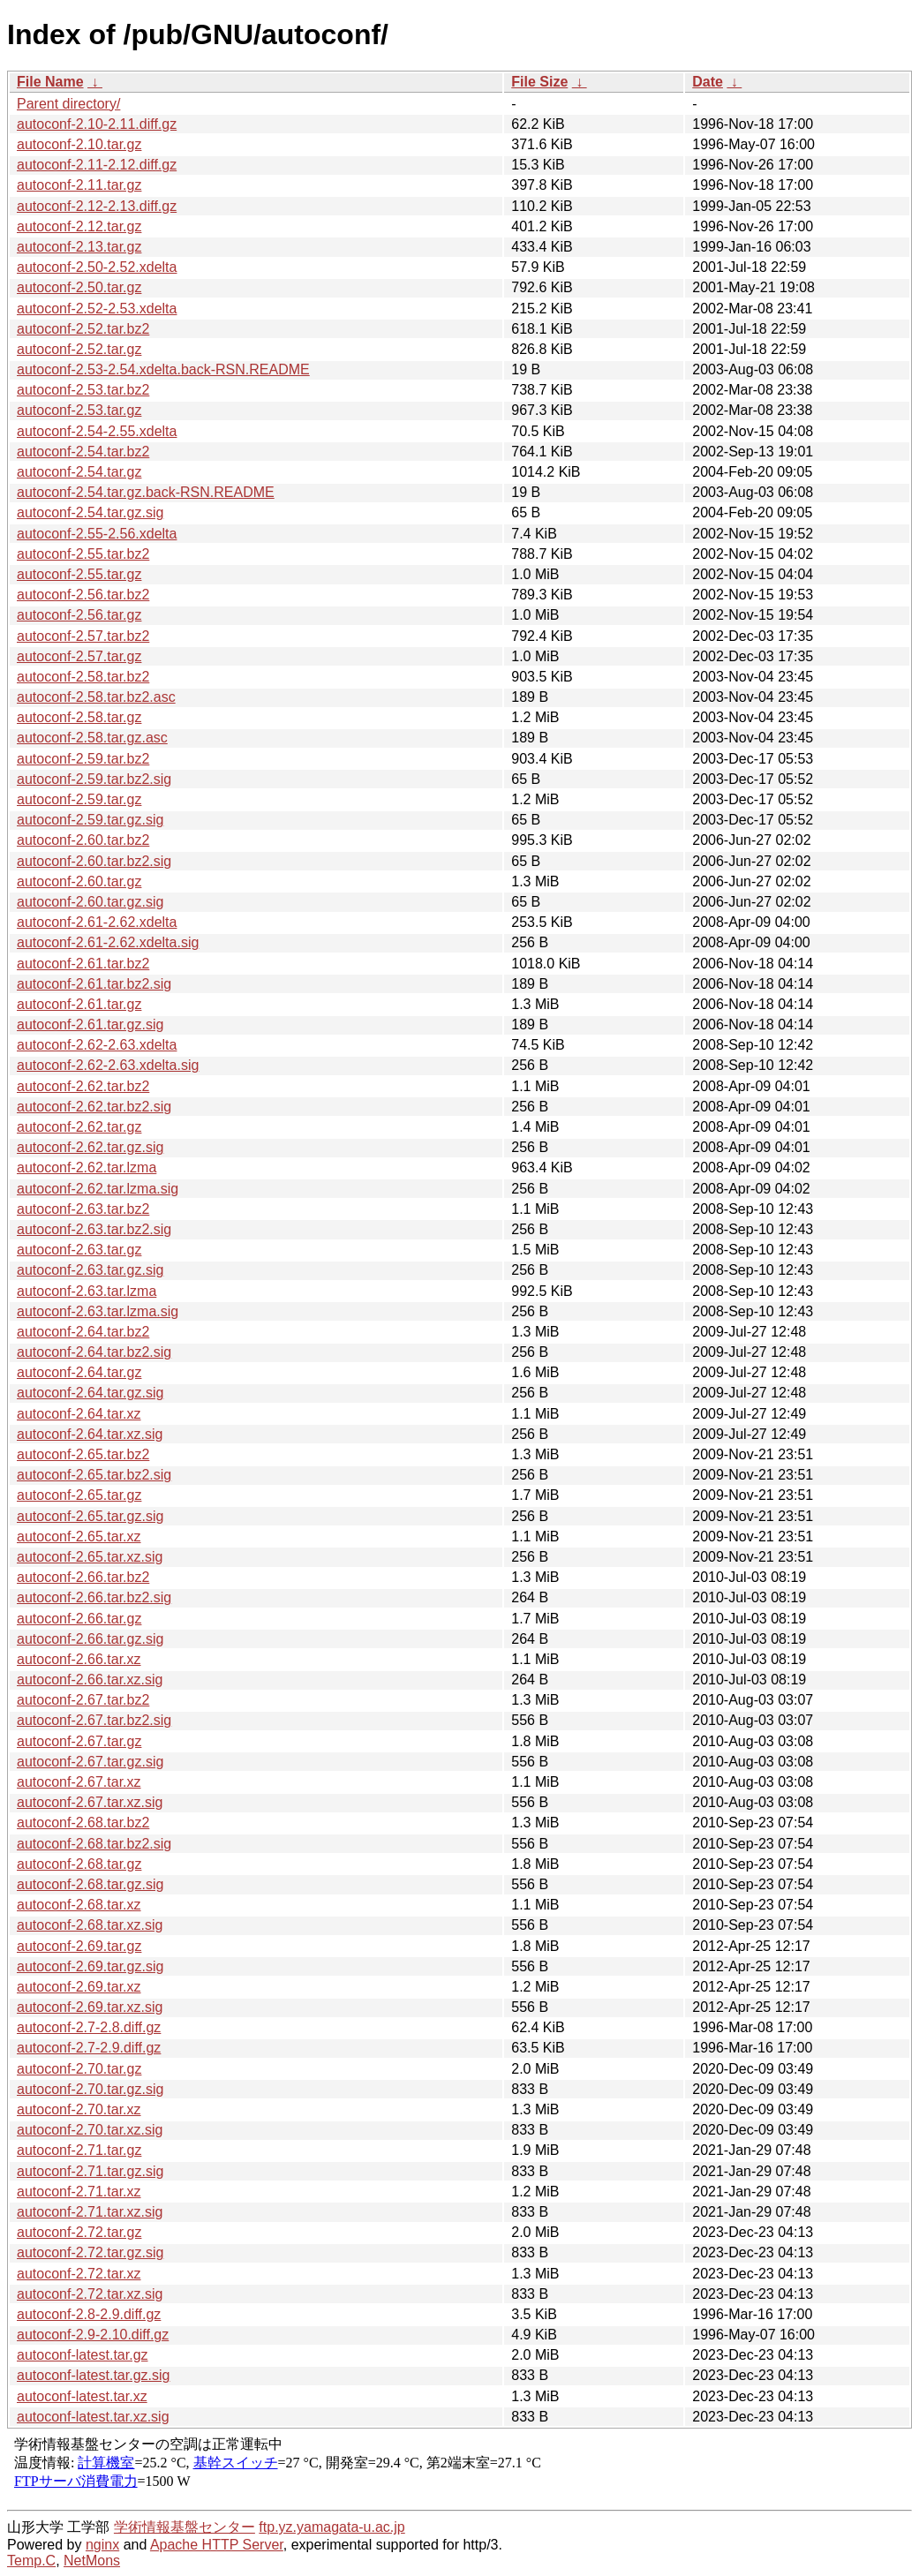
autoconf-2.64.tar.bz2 (83, 1331)
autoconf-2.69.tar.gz (79, 1946)
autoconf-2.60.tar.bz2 (83, 839)
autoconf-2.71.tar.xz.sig (89, 2211)
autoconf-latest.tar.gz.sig (93, 2375)
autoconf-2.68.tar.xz (79, 1904)
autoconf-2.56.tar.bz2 (83, 594)
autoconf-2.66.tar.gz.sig (90, 1638)
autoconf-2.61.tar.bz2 (83, 963)
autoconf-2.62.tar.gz (79, 1126)
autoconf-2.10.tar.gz (79, 144)
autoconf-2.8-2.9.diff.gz (89, 2314)
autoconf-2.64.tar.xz (79, 1413)
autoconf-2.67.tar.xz (79, 1781)
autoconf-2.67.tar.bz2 (83, 1699)
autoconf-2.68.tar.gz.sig (90, 1884)
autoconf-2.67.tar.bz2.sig (94, 1720)
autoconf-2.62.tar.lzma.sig (97, 1188)
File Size (539, 81)
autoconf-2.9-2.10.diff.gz (93, 2334)
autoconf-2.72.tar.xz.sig (89, 2293)
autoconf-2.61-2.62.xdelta (97, 922)
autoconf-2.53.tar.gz (79, 410)
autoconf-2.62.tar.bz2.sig (94, 1106)
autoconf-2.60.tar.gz (79, 881)
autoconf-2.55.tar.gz (79, 574)
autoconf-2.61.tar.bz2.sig (94, 983)
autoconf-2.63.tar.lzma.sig (97, 1311)
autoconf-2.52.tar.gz (79, 349)
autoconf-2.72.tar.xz (79, 2273)
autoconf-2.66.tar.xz (79, 1659)
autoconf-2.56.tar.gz (79, 614)
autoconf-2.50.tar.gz (79, 287)
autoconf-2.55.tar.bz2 (83, 553)
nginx (102, 2544)
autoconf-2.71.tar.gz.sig (90, 2171)
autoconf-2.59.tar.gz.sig (90, 819)
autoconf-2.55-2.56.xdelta (97, 533)
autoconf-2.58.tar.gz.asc (92, 737)
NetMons (92, 2560)
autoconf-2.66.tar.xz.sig (89, 1679)
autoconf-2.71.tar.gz (79, 2150)
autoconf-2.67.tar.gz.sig (90, 1761)
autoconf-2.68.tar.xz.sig (89, 1924)
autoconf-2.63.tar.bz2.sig (94, 1229)
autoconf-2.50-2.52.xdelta (97, 267)
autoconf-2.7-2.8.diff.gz (89, 2027)
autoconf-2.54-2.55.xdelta (97, 431)
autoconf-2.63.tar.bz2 (83, 1208)
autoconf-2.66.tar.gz (79, 1618)
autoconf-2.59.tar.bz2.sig (94, 779)
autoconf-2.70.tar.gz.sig (90, 2089)
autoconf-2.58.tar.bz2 (83, 676)
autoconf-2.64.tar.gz (79, 1372)
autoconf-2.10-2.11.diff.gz (97, 124)
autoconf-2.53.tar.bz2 (83, 389)
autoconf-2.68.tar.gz (79, 1864)
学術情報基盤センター (184, 2527)
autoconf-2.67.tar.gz (79, 1741)
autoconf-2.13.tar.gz (79, 246)
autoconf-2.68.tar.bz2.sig (94, 1843)
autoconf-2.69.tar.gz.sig (90, 1966)
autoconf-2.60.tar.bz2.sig (94, 861)
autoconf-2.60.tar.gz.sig (90, 901)
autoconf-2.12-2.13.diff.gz (97, 206)
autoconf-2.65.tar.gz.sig (90, 1516)
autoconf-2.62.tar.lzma (86, 1167)
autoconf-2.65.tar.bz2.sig (94, 1474)
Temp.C (31, 2560)
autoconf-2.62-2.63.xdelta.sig (108, 1065)
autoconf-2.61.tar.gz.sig (90, 1024)
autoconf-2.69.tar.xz (79, 1986)
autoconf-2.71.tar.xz (79, 2191)
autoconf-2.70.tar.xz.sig (89, 2129)
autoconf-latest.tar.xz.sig (93, 2416)
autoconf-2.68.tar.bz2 (83, 1822)
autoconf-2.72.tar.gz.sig (90, 2252)
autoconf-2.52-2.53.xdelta (97, 308)
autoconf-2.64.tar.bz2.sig (94, 1352)
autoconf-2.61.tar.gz (79, 1004)
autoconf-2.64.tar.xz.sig (89, 1434)
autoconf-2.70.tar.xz (79, 2109)
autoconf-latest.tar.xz (82, 2396)
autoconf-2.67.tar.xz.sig (89, 1802)
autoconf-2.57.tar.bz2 (83, 636)
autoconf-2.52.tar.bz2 (83, 328)
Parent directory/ (68, 103)
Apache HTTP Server (216, 2544)
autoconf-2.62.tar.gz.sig (90, 1147)
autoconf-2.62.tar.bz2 (83, 1086)
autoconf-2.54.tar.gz (79, 471)
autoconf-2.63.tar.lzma (86, 1291)
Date (707, 81)
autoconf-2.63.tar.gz (79, 1249)
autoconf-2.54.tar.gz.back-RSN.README (146, 492)
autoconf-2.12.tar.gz (79, 226)
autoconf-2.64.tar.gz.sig (90, 1392)
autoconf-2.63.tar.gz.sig (90, 1269)
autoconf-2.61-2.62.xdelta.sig (108, 942)
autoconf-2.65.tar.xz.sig (89, 1556)
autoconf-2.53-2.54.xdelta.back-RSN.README (163, 369)
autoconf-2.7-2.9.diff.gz (89, 2047)
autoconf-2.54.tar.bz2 (83, 451)
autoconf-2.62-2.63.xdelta (97, 1044)
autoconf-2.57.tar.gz (79, 656)
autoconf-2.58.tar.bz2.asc (96, 696)
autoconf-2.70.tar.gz (79, 2068)
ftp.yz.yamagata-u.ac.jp (331, 2527)
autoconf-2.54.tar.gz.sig (90, 512)
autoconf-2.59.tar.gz (79, 799)
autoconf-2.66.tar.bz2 (83, 1577)
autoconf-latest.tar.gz (82, 2354)
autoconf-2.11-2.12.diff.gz (97, 164)
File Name (50, 81)
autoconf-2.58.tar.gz (79, 717)
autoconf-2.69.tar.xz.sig (89, 2007)
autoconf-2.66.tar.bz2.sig (94, 1597)
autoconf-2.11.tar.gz (79, 184)
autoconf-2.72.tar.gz (79, 2232)
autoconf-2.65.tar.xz (79, 1536)
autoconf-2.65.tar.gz (79, 1495)
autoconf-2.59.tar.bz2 (83, 758)
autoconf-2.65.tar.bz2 (83, 1454)
